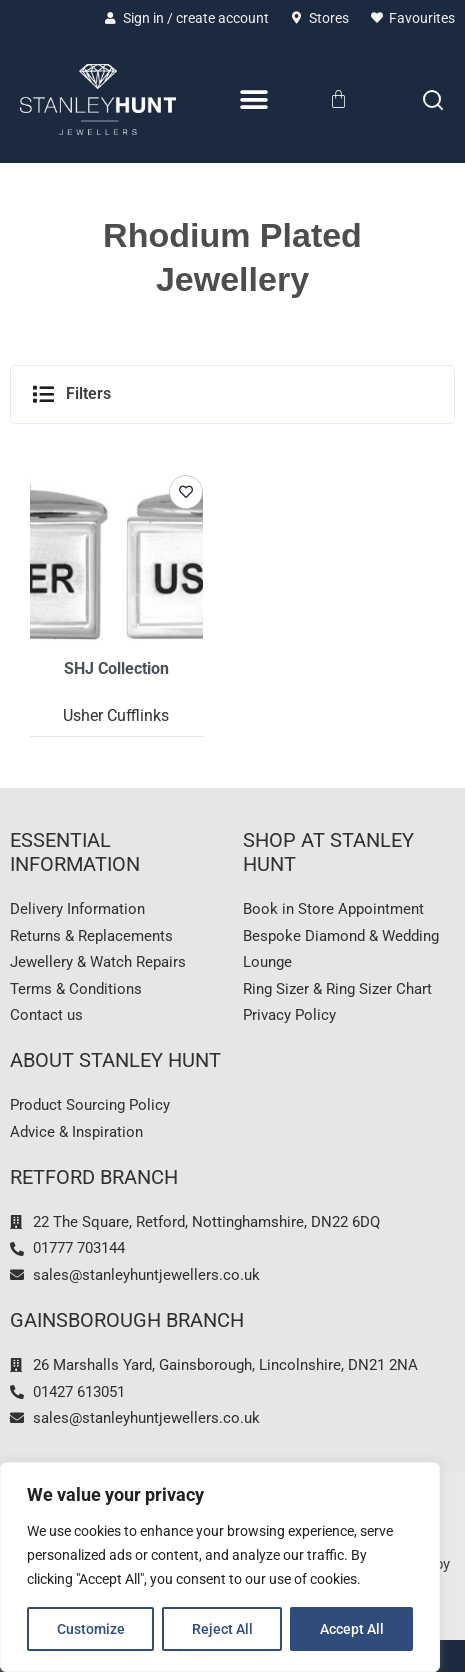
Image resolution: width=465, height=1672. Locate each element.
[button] (232, 394)
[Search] (433, 100)
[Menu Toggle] (254, 100)
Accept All (352, 1629)
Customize (91, 1629)
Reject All (222, 1629)
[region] (220, 1567)
